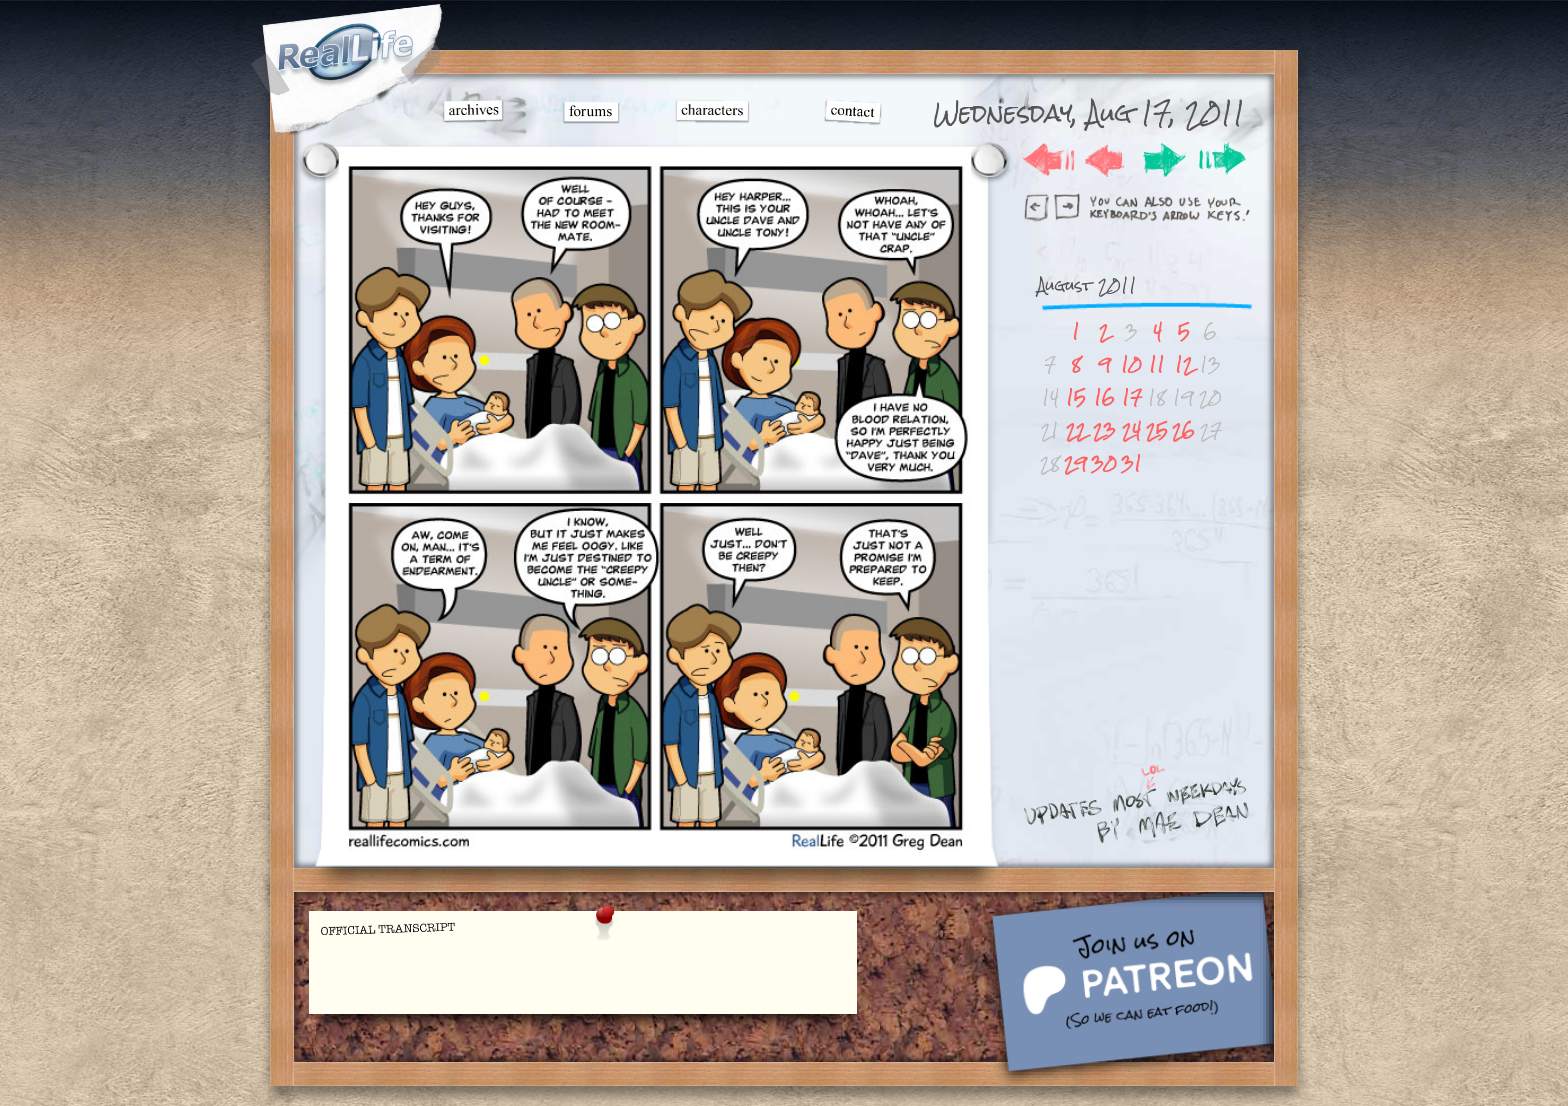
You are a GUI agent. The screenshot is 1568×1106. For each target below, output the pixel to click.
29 (1075, 463)
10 (1131, 364)
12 (1184, 364)
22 (1076, 430)
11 (1157, 364)
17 (1132, 397)
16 (1104, 397)
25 (1157, 430)
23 (1104, 430)
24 (1131, 430)
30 (1104, 463)
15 (1076, 397)
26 (1183, 430)
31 (1131, 463)
